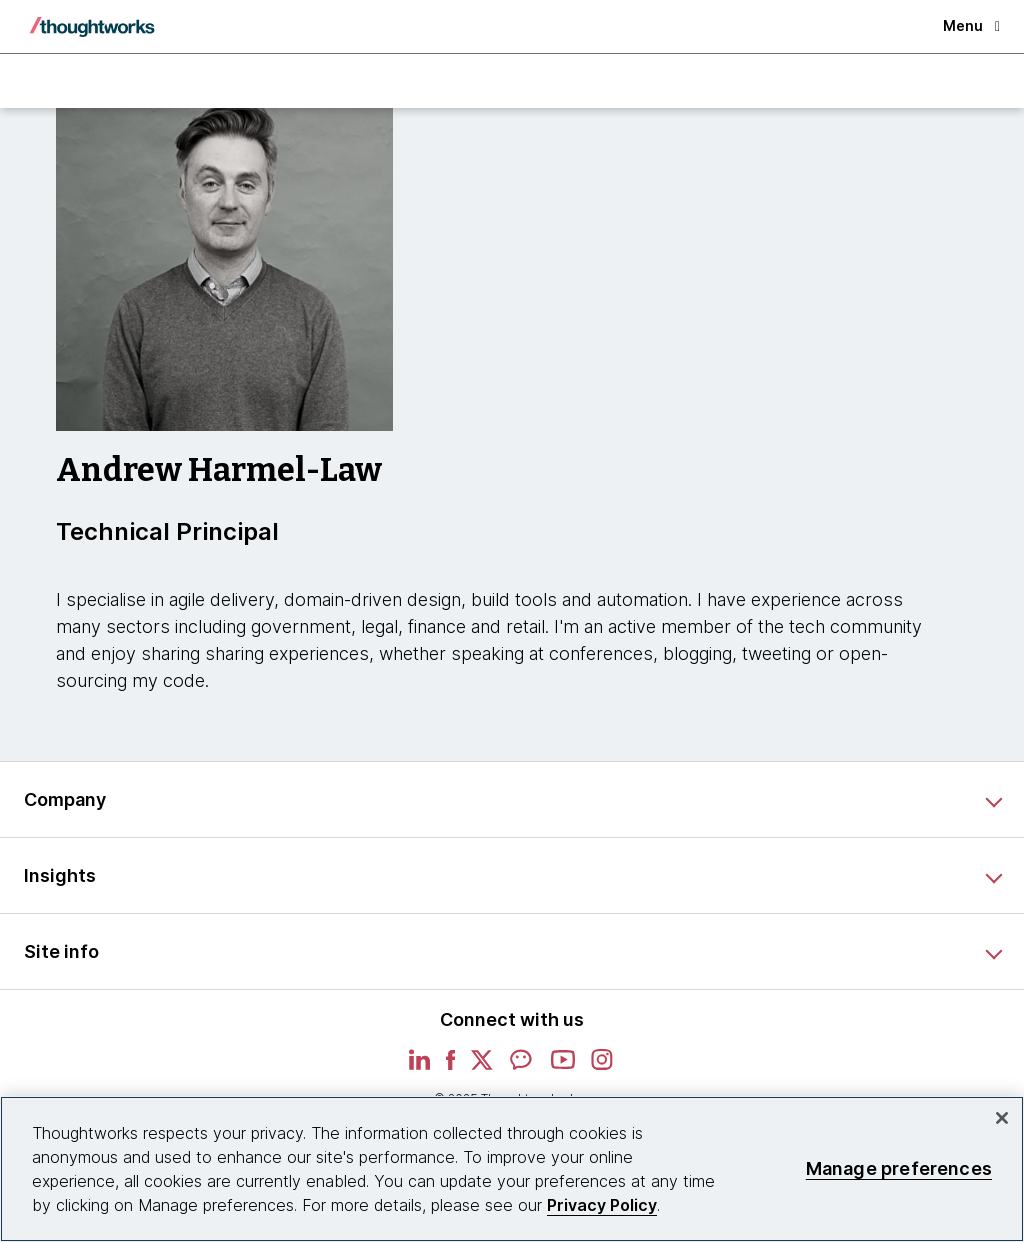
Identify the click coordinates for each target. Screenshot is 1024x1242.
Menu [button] (971, 25)
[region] (512, 1169)
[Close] (1002, 1118)
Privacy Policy (602, 1205)
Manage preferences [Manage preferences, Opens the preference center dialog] (899, 1168)
